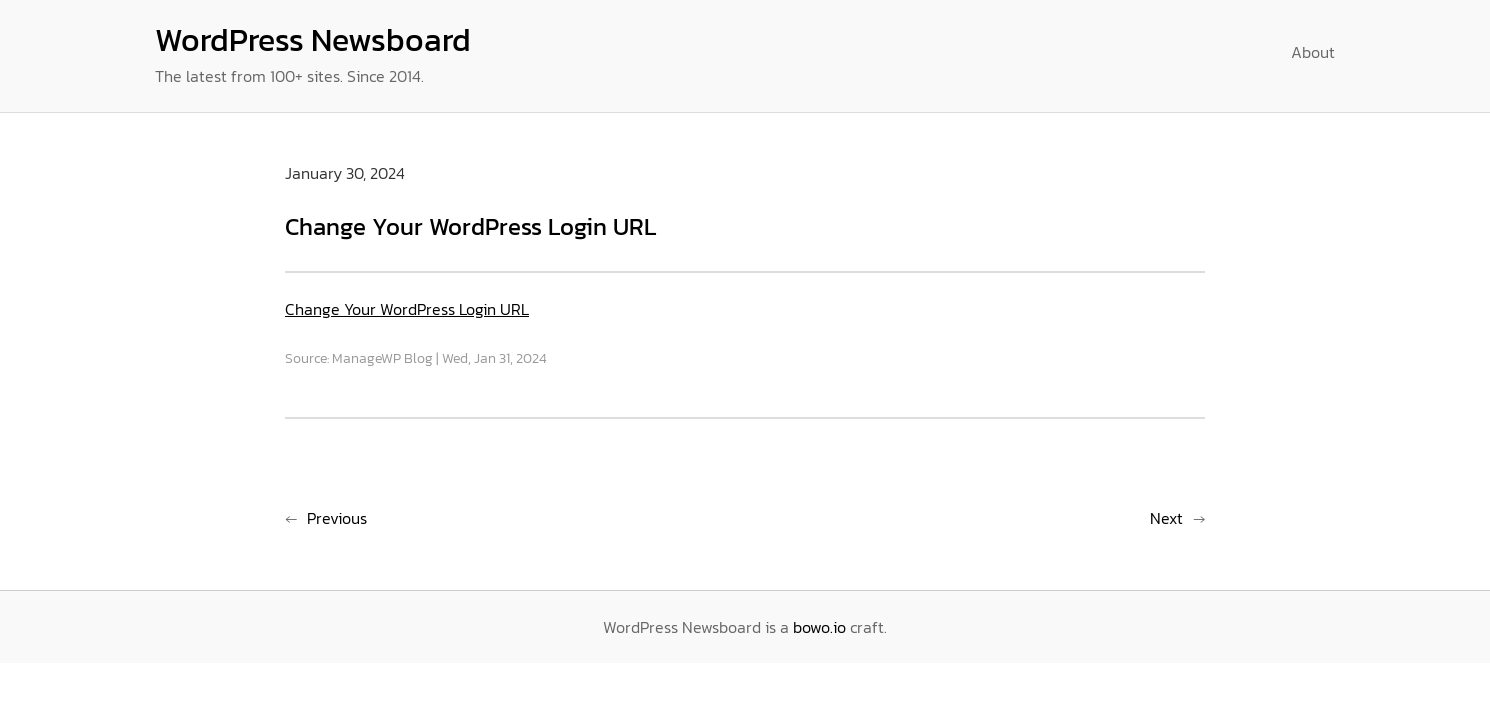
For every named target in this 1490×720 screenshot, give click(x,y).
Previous (337, 518)
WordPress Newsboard (313, 40)
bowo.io (819, 627)
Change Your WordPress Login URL (407, 309)
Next (1166, 518)
